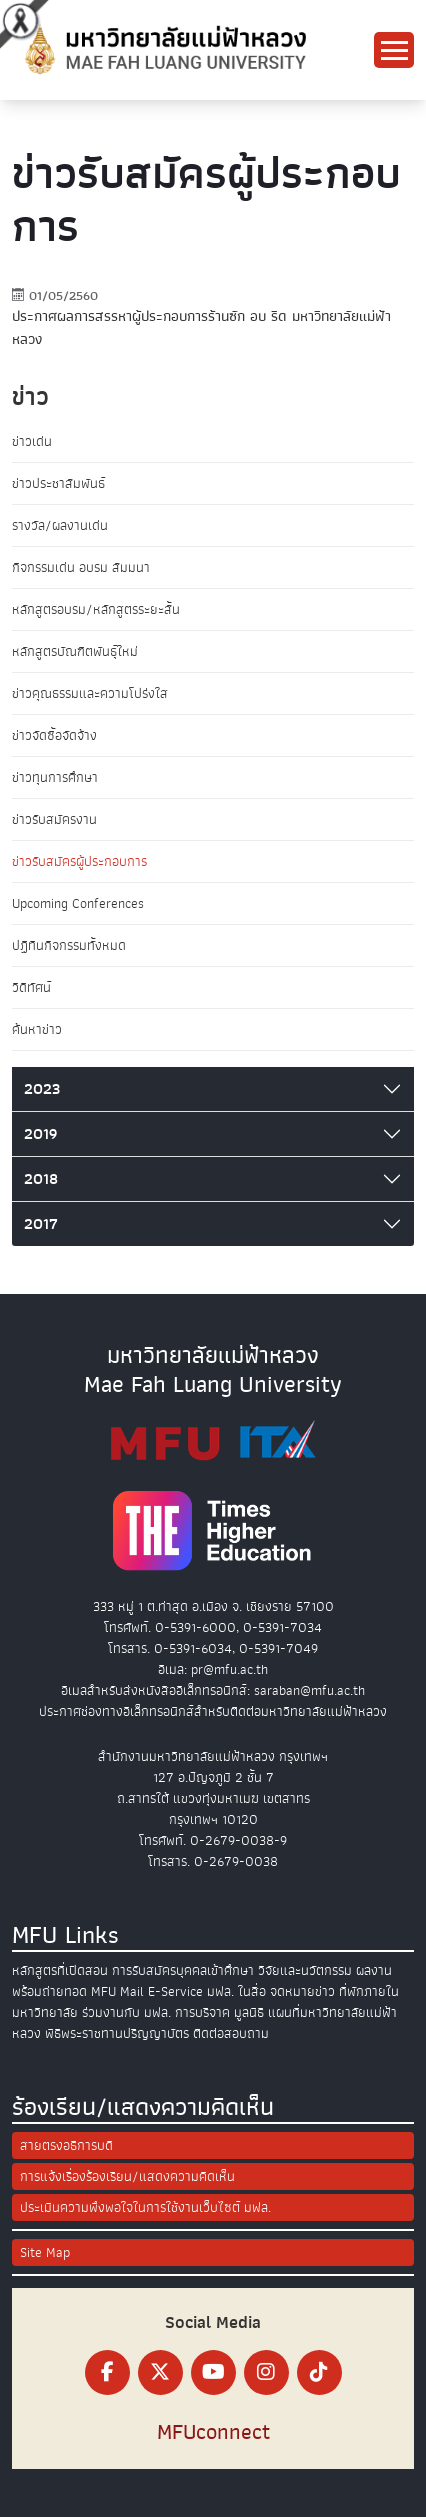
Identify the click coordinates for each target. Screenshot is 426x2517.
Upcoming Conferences (78, 903)
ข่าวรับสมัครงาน (54, 819)
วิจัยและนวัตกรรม (305, 1970)
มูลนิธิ (249, 2012)
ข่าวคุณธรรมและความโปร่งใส (90, 693)
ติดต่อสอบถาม (231, 2033)
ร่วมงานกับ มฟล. (126, 2012)
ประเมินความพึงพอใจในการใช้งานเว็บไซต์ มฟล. (145, 2207)
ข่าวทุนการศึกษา (55, 777)
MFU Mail (117, 1991)
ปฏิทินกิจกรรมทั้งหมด (69, 945)
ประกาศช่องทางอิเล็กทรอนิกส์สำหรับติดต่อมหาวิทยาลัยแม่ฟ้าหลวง (213, 1711)
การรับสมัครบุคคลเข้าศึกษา (183, 1970)
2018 (41, 1179)
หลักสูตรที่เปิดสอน (60, 1970)
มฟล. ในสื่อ (236, 1991)
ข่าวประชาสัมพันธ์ (58, 483)
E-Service (175, 1991)
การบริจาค (202, 2012)
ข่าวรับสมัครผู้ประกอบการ (79, 861)
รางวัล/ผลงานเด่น (60, 525)
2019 (40, 1134)
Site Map (45, 2252)
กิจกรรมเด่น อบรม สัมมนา (81, 567)
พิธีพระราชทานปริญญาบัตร (117, 2033)
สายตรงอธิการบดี (66, 2145)
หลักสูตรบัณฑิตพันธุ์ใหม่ (75, 651)
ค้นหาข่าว (37, 1029)
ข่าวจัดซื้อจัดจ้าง (54, 735)
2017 (41, 1224)
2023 (42, 1089)
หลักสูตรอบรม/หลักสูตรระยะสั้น (96, 609)
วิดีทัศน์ (31, 987)
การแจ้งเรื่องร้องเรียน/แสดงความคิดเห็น (127, 2176)
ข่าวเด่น (32, 441)
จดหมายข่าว (302, 1991)
